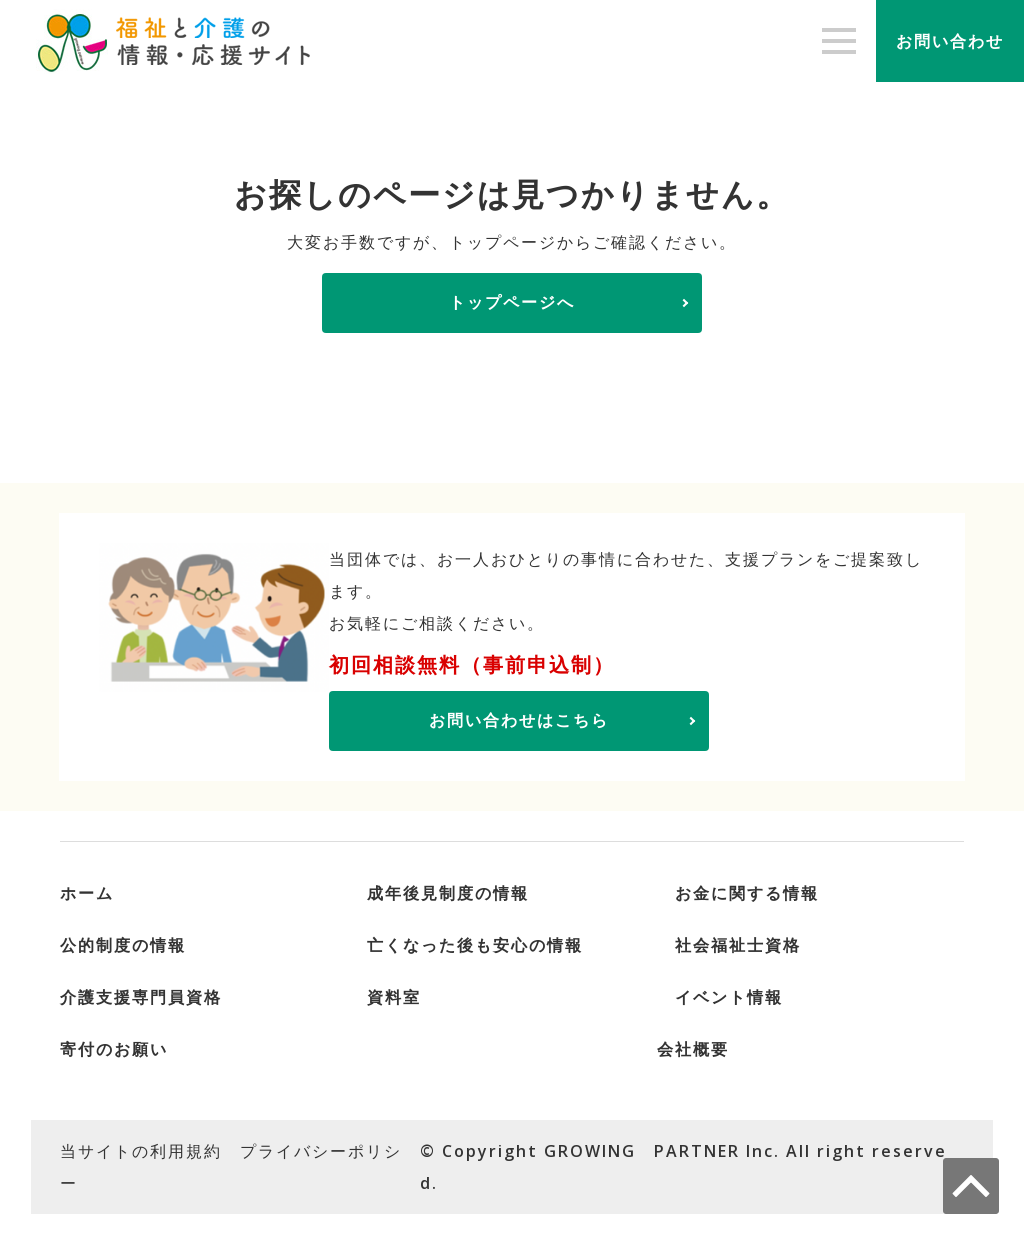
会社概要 (693, 1049)
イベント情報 (729, 997)
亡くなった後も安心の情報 (475, 945)
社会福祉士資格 (738, 945)
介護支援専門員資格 (141, 997)
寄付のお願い (114, 1049)
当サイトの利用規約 (141, 1151)
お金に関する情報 (747, 893)
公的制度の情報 (123, 945)
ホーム (87, 893)
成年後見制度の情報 (448, 893)
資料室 (394, 997)
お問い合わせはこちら (519, 720)
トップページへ (512, 302)
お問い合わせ (950, 41)
